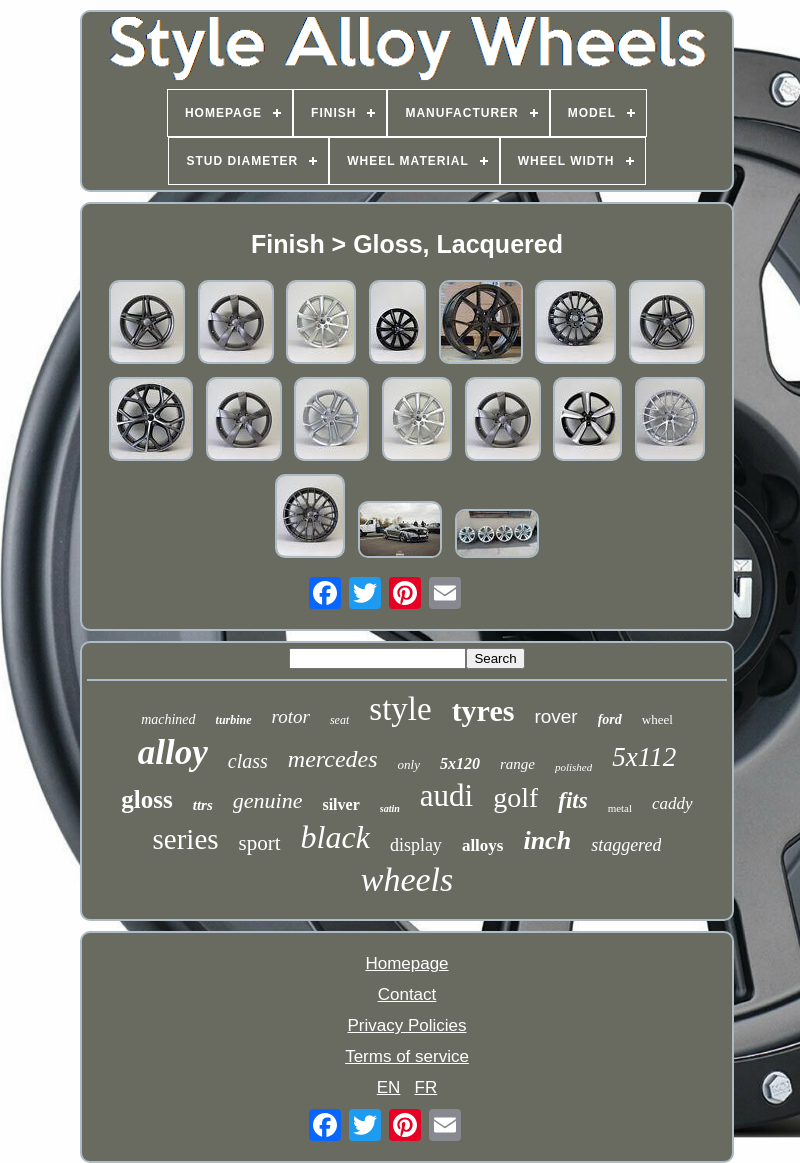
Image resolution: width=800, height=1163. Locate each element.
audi (446, 795)
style (400, 709)
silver (340, 804)
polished (573, 767)
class (248, 761)
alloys (483, 845)
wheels (407, 879)
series (186, 839)
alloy (173, 752)
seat (339, 720)
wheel (657, 719)
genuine (268, 800)
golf (515, 797)
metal (620, 808)
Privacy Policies (406, 1025)
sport (260, 843)
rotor (291, 716)
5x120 (460, 763)
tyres (483, 710)
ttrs (203, 805)
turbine (234, 720)
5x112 (644, 757)
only (409, 764)
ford (610, 719)
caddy (672, 803)
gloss (146, 799)
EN (389, 1087)
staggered (626, 845)
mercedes (333, 759)
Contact (407, 994)
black (335, 837)
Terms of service (407, 1056)
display (416, 845)
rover (555, 716)
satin (390, 808)
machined (168, 719)
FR (426, 1087)
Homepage (406, 963)
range (517, 764)
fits (572, 800)
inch (547, 840)
